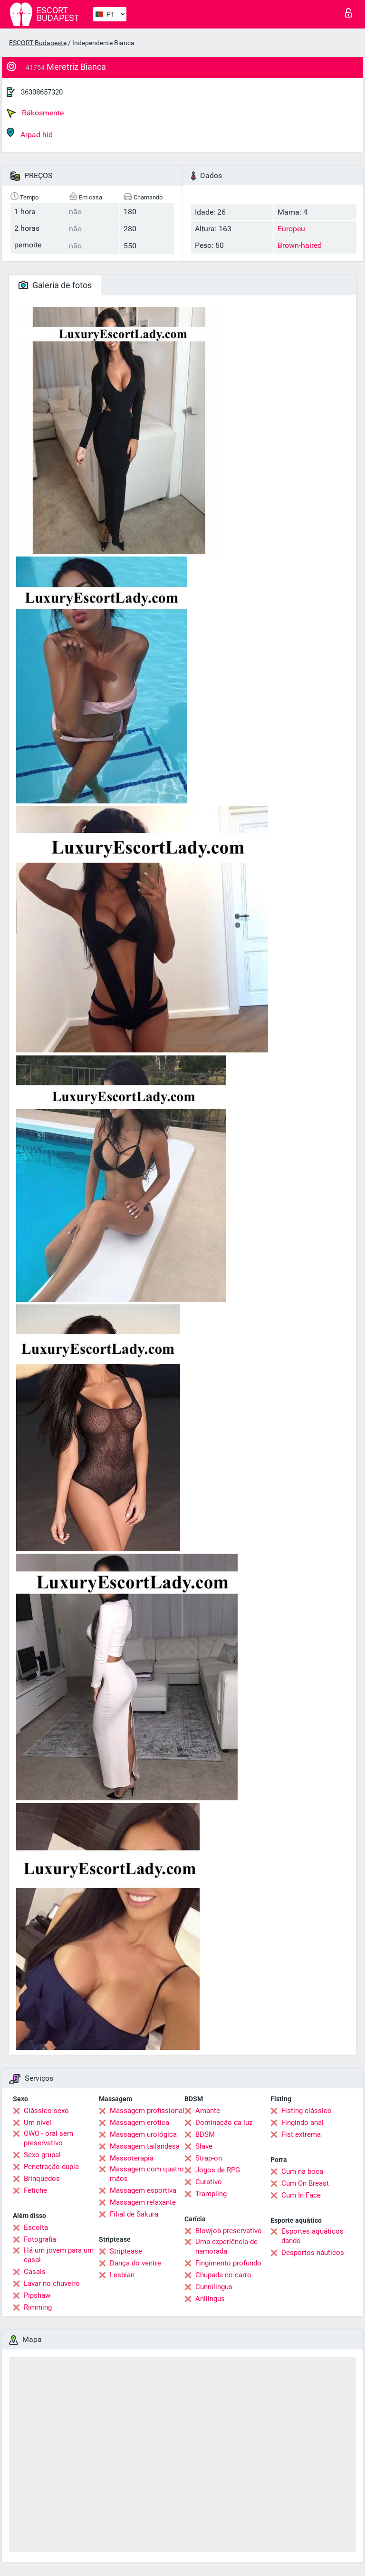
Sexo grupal (42, 2155)
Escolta (36, 2227)
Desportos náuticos (312, 2252)
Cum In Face (301, 2195)
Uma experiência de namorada (226, 2246)
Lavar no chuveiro (52, 2283)
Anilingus (210, 2298)
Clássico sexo (46, 2110)
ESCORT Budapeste (38, 43)
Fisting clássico (306, 2110)
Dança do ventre (135, 2263)
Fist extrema (301, 2134)
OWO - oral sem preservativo (48, 2138)
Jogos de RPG (217, 2170)
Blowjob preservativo (228, 2231)
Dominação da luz (223, 2122)
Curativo (208, 2182)
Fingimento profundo (228, 2263)
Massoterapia (132, 2158)
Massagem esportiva (143, 2190)
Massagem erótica (139, 2122)
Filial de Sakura (134, 2214)
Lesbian (122, 2275)
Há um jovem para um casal (59, 2255)
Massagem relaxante (143, 2202)
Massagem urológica (143, 2134)
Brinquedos (42, 2178)
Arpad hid (30, 133)
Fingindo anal (302, 2122)
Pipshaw (37, 2295)
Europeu (291, 228)
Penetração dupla (51, 2166)
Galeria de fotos (55, 285)
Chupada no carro (223, 2275)
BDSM (205, 2134)
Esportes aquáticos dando (312, 2236)
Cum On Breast (305, 2183)
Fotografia (40, 2239)
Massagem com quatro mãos (147, 2174)
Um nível (37, 2122)
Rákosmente (35, 113)
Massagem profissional (147, 2110)
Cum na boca (302, 2171)
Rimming (38, 2307)
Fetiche (35, 2190)
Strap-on (208, 2158)
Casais (35, 2271)
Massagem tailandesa (145, 2146)
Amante (207, 2110)
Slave (203, 2146)
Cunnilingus (213, 2287)
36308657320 (42, 92)
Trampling (211, 2193)
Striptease (126, 2251)
